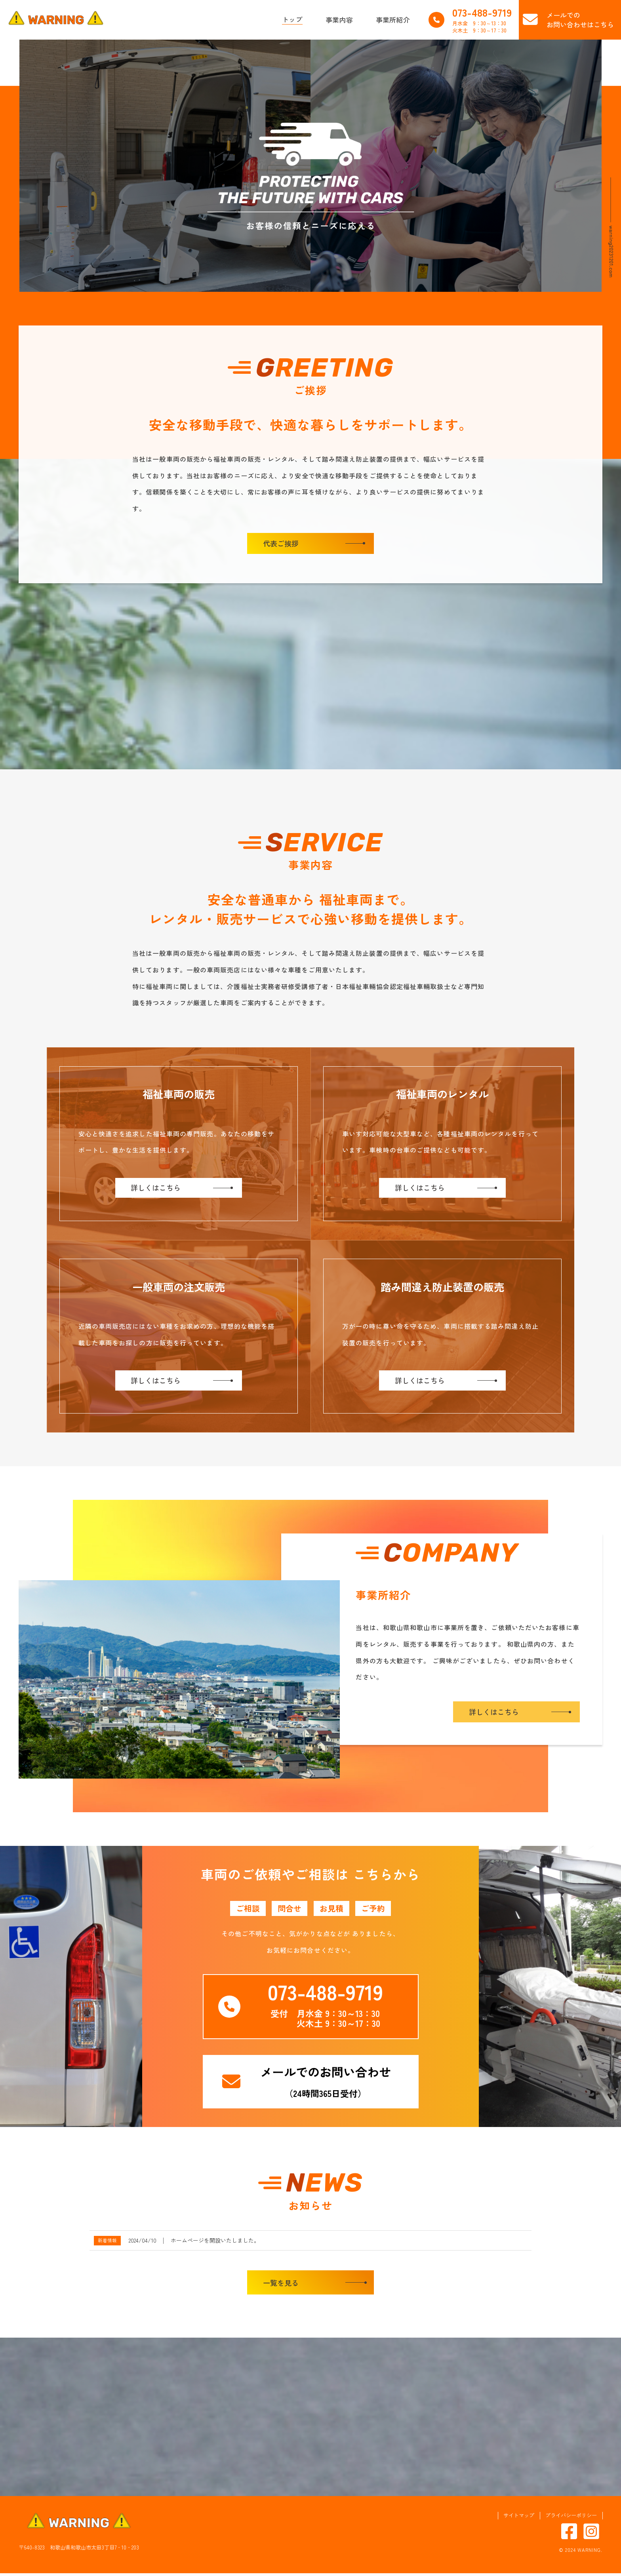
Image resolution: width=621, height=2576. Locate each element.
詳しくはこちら (494, 1714)
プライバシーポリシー (571, 2518)
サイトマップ (518, 2518)
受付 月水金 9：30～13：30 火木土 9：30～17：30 (325, 2005)
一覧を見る (281, 2285)
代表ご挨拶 (281, 543)
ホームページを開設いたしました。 (215, 2243)
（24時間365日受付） (326, 2084)
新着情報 (107, 2243)
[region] (310, 166)
